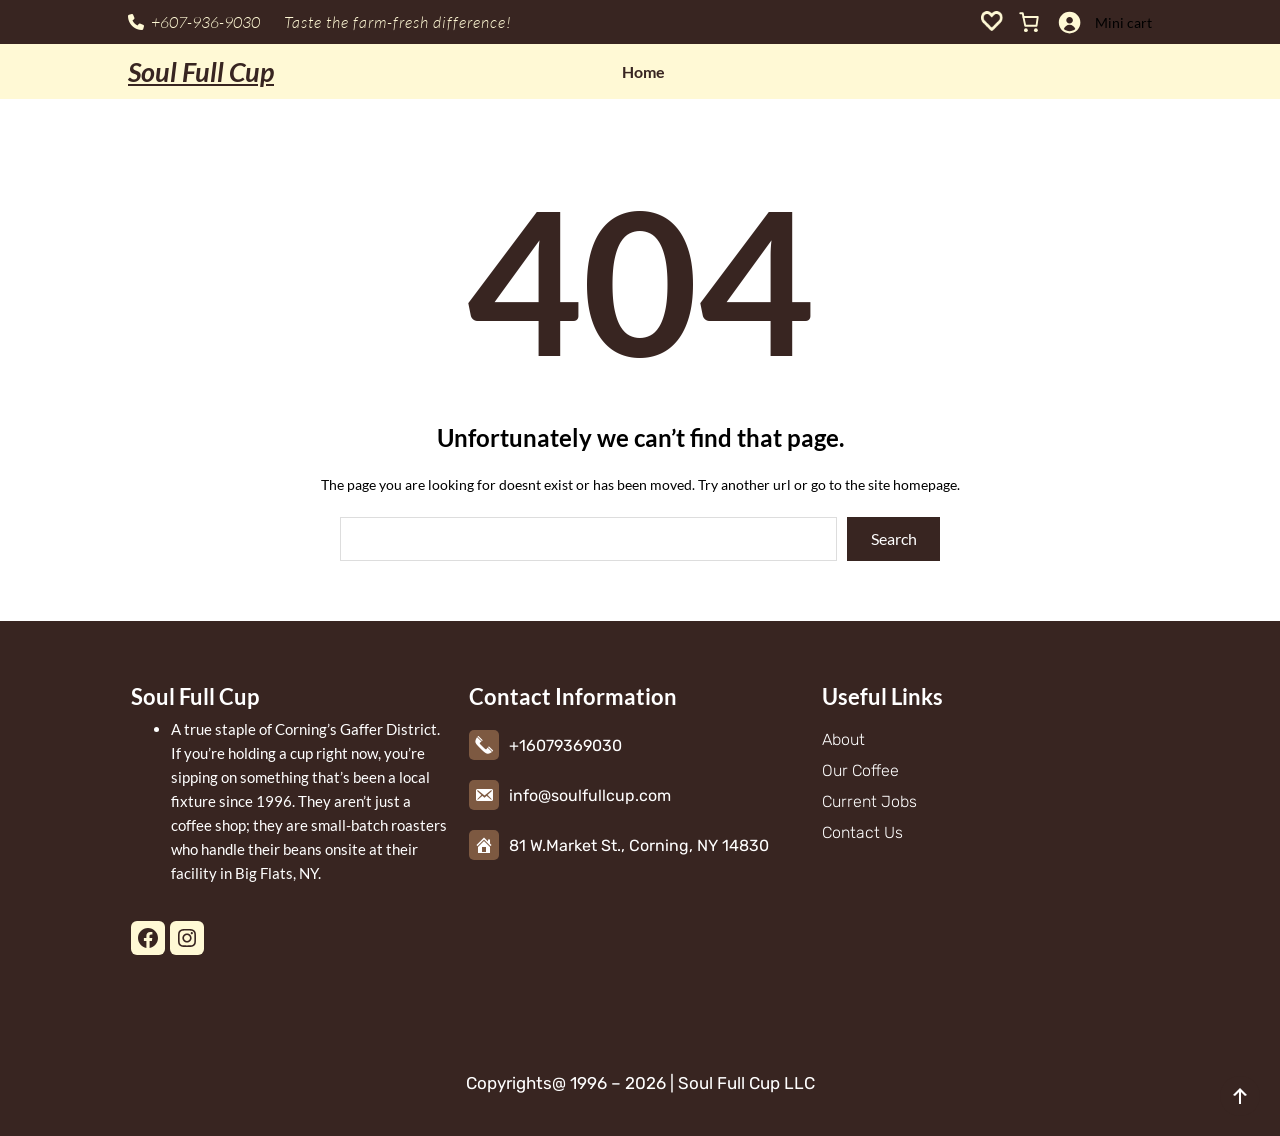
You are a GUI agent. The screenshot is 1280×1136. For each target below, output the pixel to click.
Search (894, 538)
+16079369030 (565, 745)
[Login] (1069, 22)
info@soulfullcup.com (590, 795)
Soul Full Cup (201, 71)
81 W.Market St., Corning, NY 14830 (639, 845)
